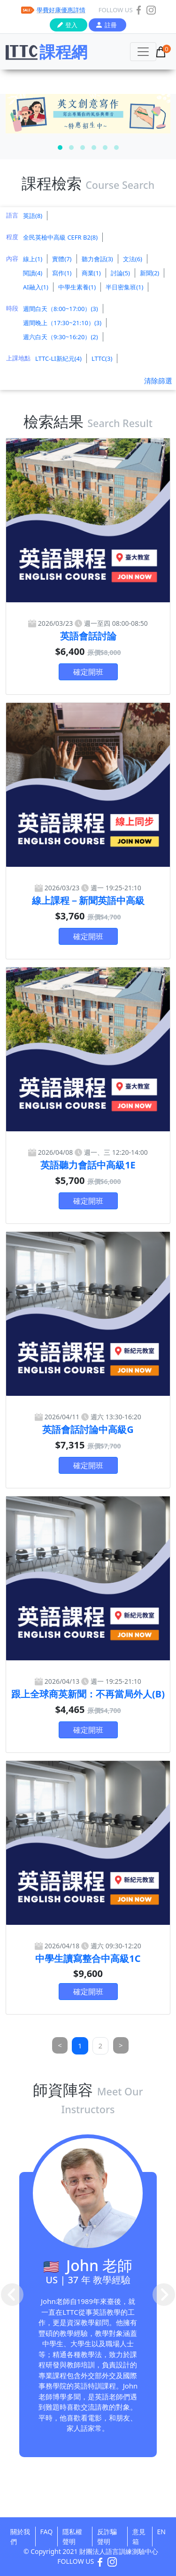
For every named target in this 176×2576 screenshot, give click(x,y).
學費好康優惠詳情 (61, 10)
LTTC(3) (102, 358)
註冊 (111, 25)
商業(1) (91, 273)
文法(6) (132, 259)
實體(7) (61, 259)
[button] (60, 147)
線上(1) (32, 259)
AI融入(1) (35, 287)
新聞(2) (149, 273)
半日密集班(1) (124, 287)
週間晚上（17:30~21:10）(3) (62, 323)
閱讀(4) (32, 273)
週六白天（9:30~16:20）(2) (60, 337)
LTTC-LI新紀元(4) (58, 358)
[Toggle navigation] (143, 51)
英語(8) (32, 215)
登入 (71, 25)
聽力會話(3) (97, 259)
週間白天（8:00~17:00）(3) (60, 308)
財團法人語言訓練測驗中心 (118, 2551)
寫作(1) (61, 273)
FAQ (46, 2531)
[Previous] (60, 2045)
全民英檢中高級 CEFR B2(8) (60, 237)
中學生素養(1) (77, 287)
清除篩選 (158, 380)
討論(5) (120, 273)
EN (161, 2531)
